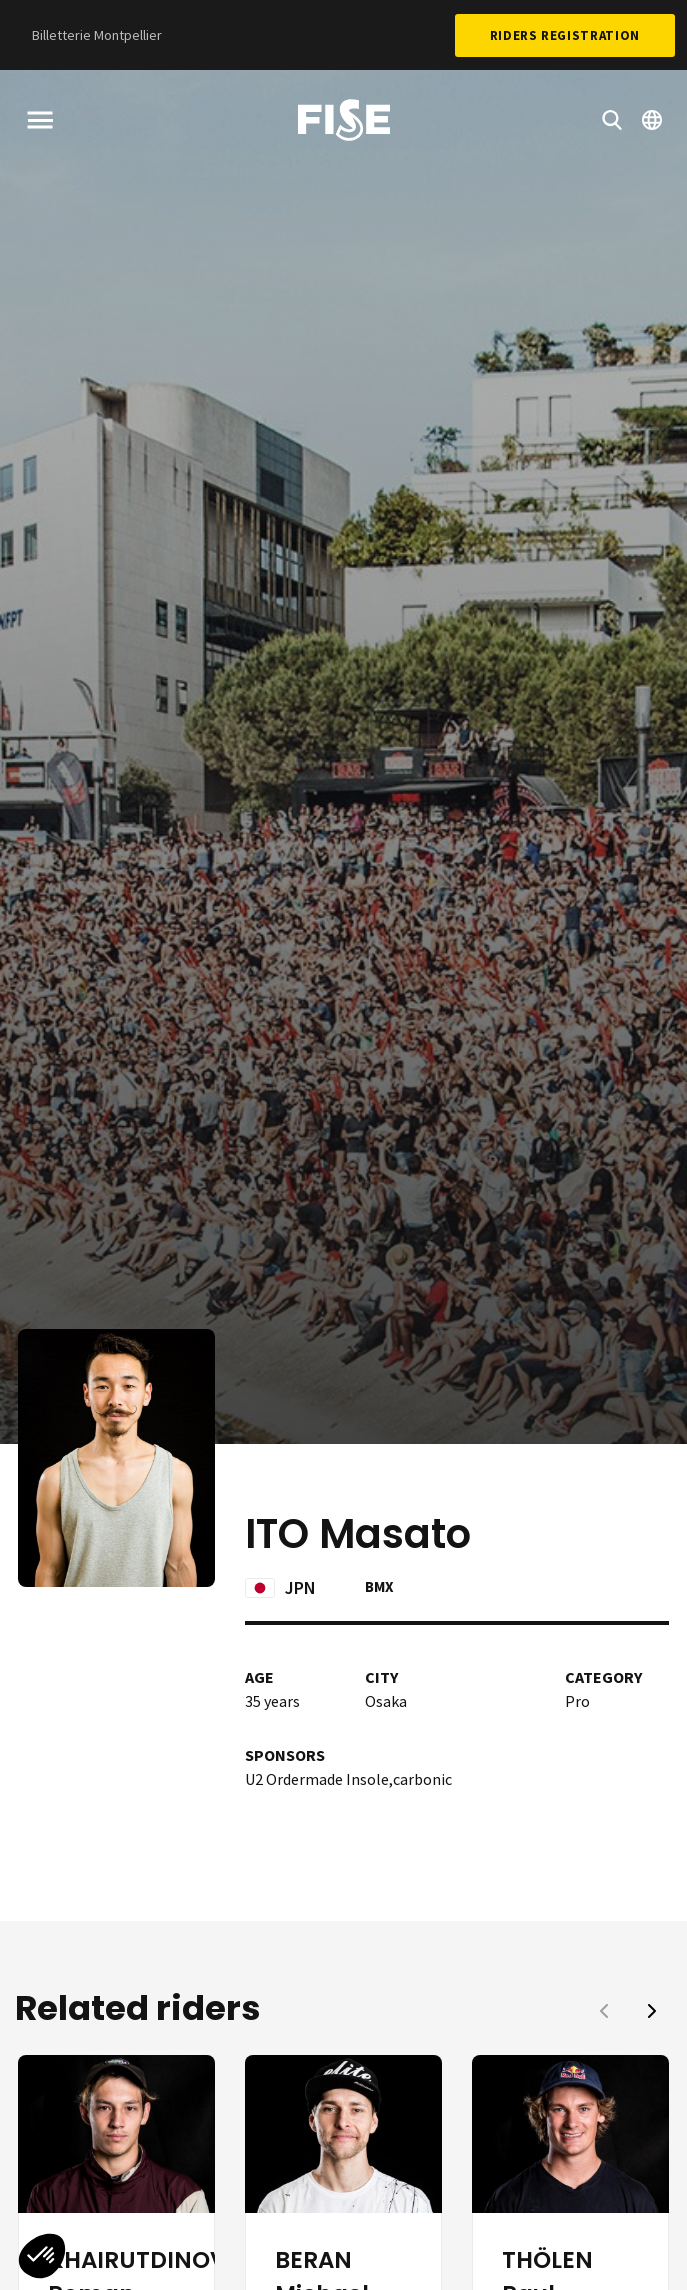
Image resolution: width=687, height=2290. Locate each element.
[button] (652, 2011)
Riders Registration (565, 35)
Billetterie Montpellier (97, 35)
